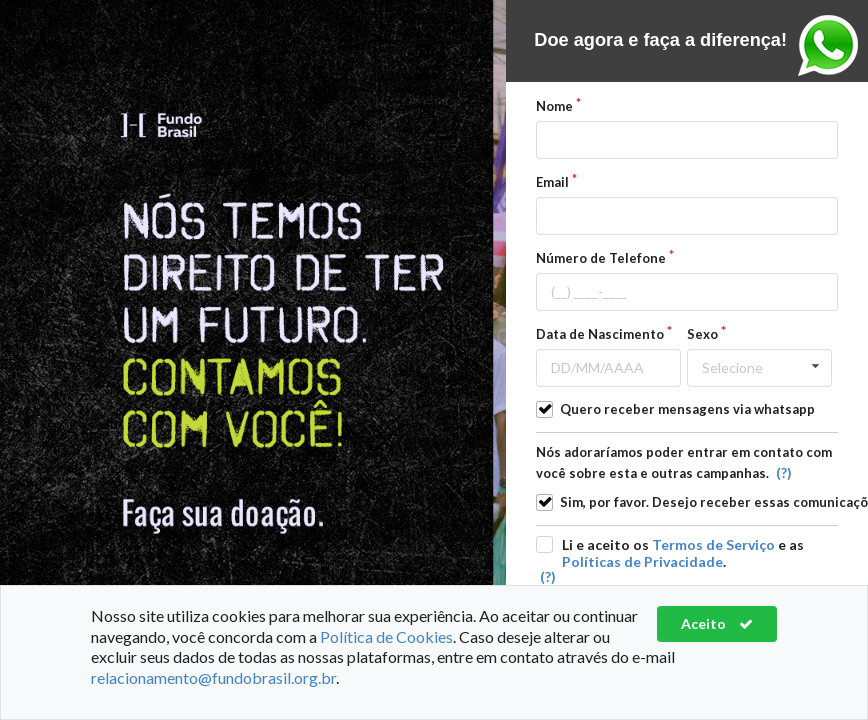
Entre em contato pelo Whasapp (828, 45)
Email (552, 182)
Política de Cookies (386, 636)
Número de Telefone (601, 258)
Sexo (702, 334)
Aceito (717, 623)
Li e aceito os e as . (683, 553)
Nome (554, 106)
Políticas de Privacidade (642, 561)
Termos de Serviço (713, 544)
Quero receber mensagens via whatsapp (687, 409)
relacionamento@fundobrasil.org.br (213, 677)
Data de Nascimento (600, 334)
